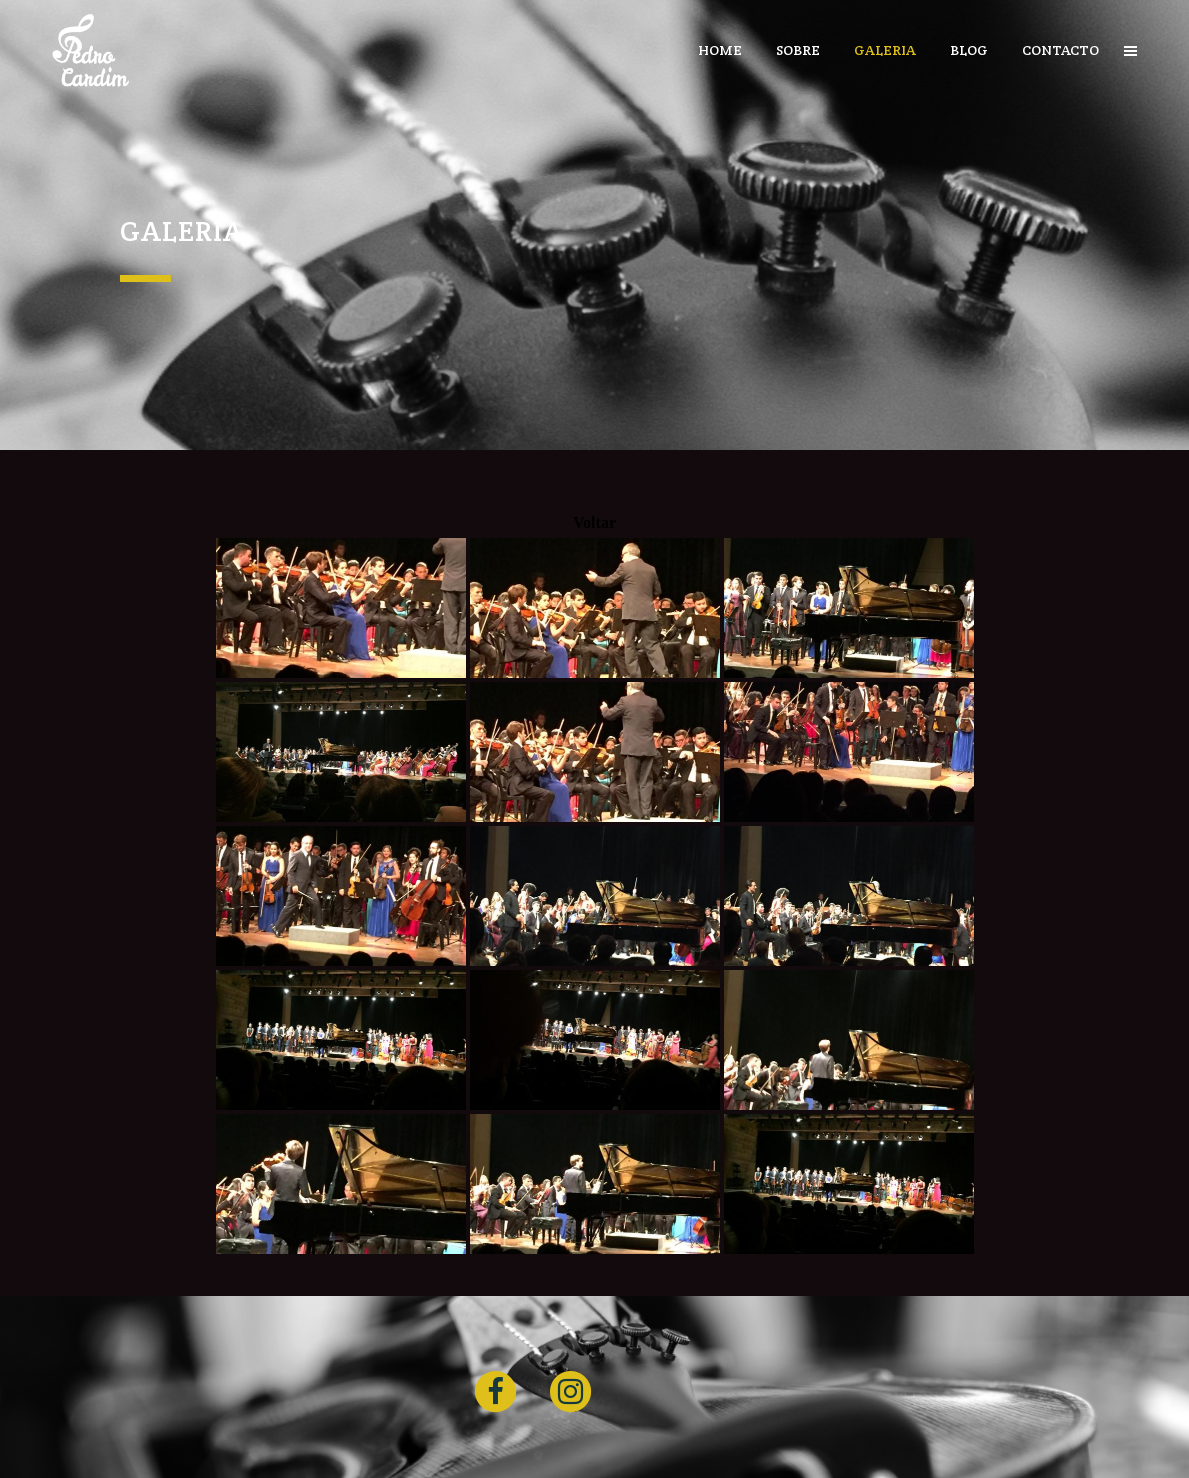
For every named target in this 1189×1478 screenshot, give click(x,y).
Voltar (594, 522)
